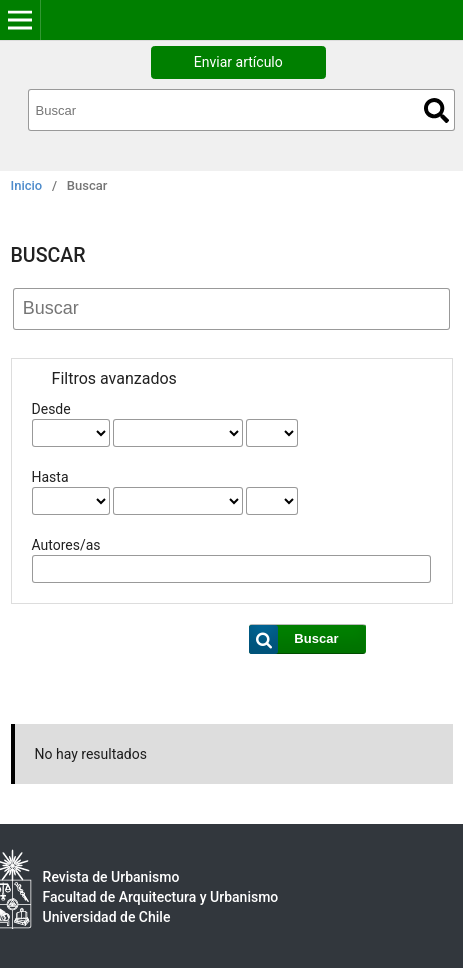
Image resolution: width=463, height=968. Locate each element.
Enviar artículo (238, 62)
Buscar (436, 110)
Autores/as (66, 545)
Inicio (27, 185)
